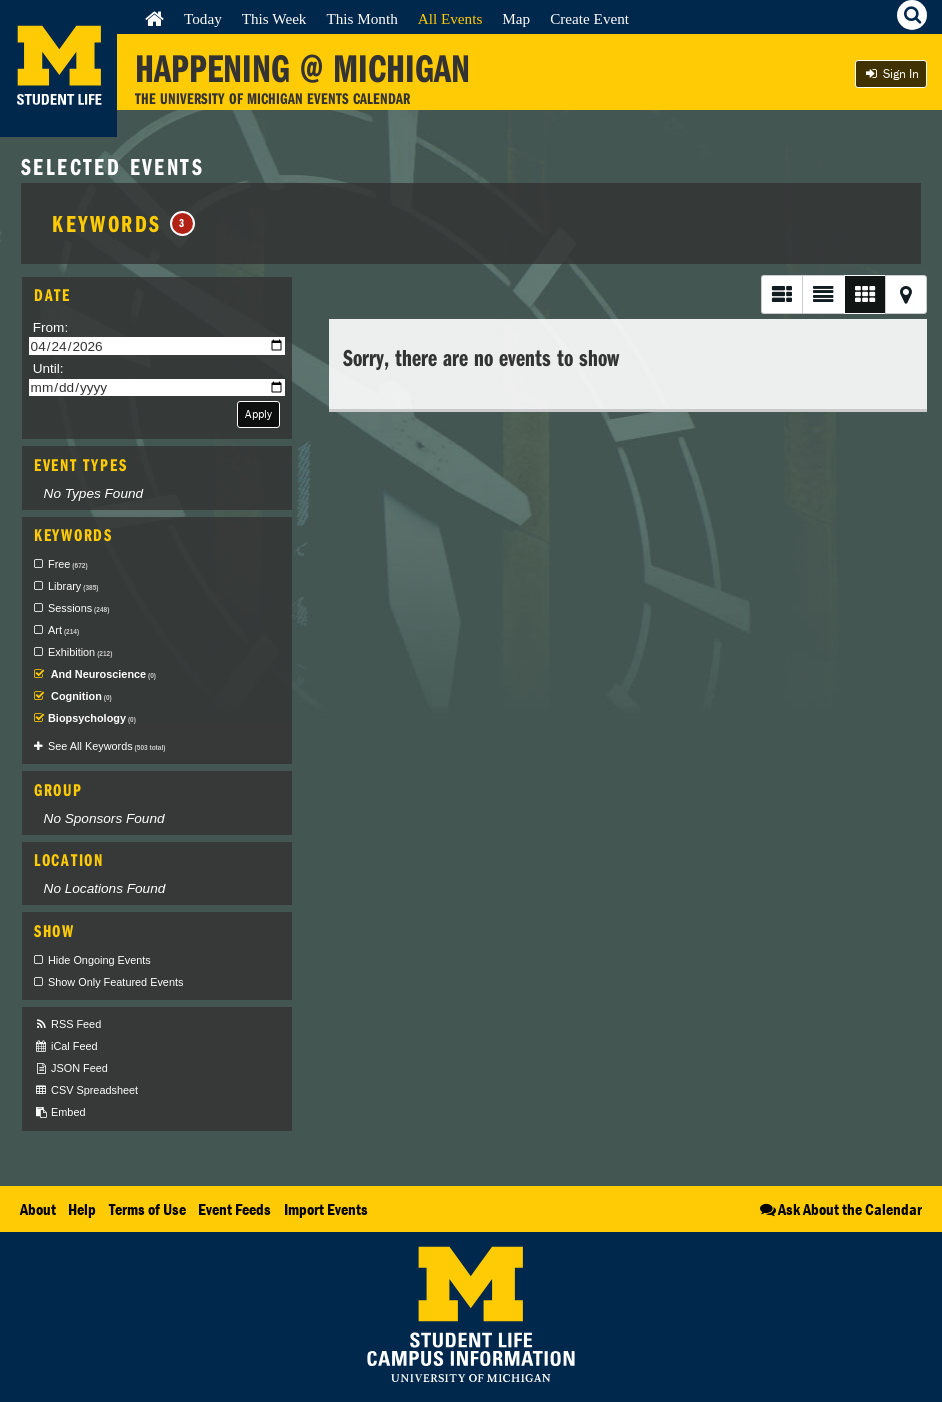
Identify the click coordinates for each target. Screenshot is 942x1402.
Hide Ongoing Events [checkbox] (99, 960)
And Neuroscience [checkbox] (102, 674)
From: (51, 327)
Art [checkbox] (63, 630)
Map (516, 18)
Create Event (589, 18)
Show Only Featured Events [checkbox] (115, 982)
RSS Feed (67, 1024)
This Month (361, 18)
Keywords (123, 223)
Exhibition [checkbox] (80, 652)
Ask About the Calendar (839, 1209)
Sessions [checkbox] (78, 608)
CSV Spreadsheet (86, 1090)
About (38, 1209)
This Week (274, 18)
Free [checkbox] (68, 564)
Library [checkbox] (73, 586)
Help (82, 1209)
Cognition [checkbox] (80, 696)
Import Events (326, 1209)
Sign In (891, 73)
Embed (59, 1112)
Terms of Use (147, 1209)
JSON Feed (71, 1068)
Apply (258, 413)
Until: (48, 368)
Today (203, 18)
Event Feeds (234, 1209)
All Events (450, 18)
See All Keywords (106, 746)
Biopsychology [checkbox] (92, 718)
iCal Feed (66, 1046)
